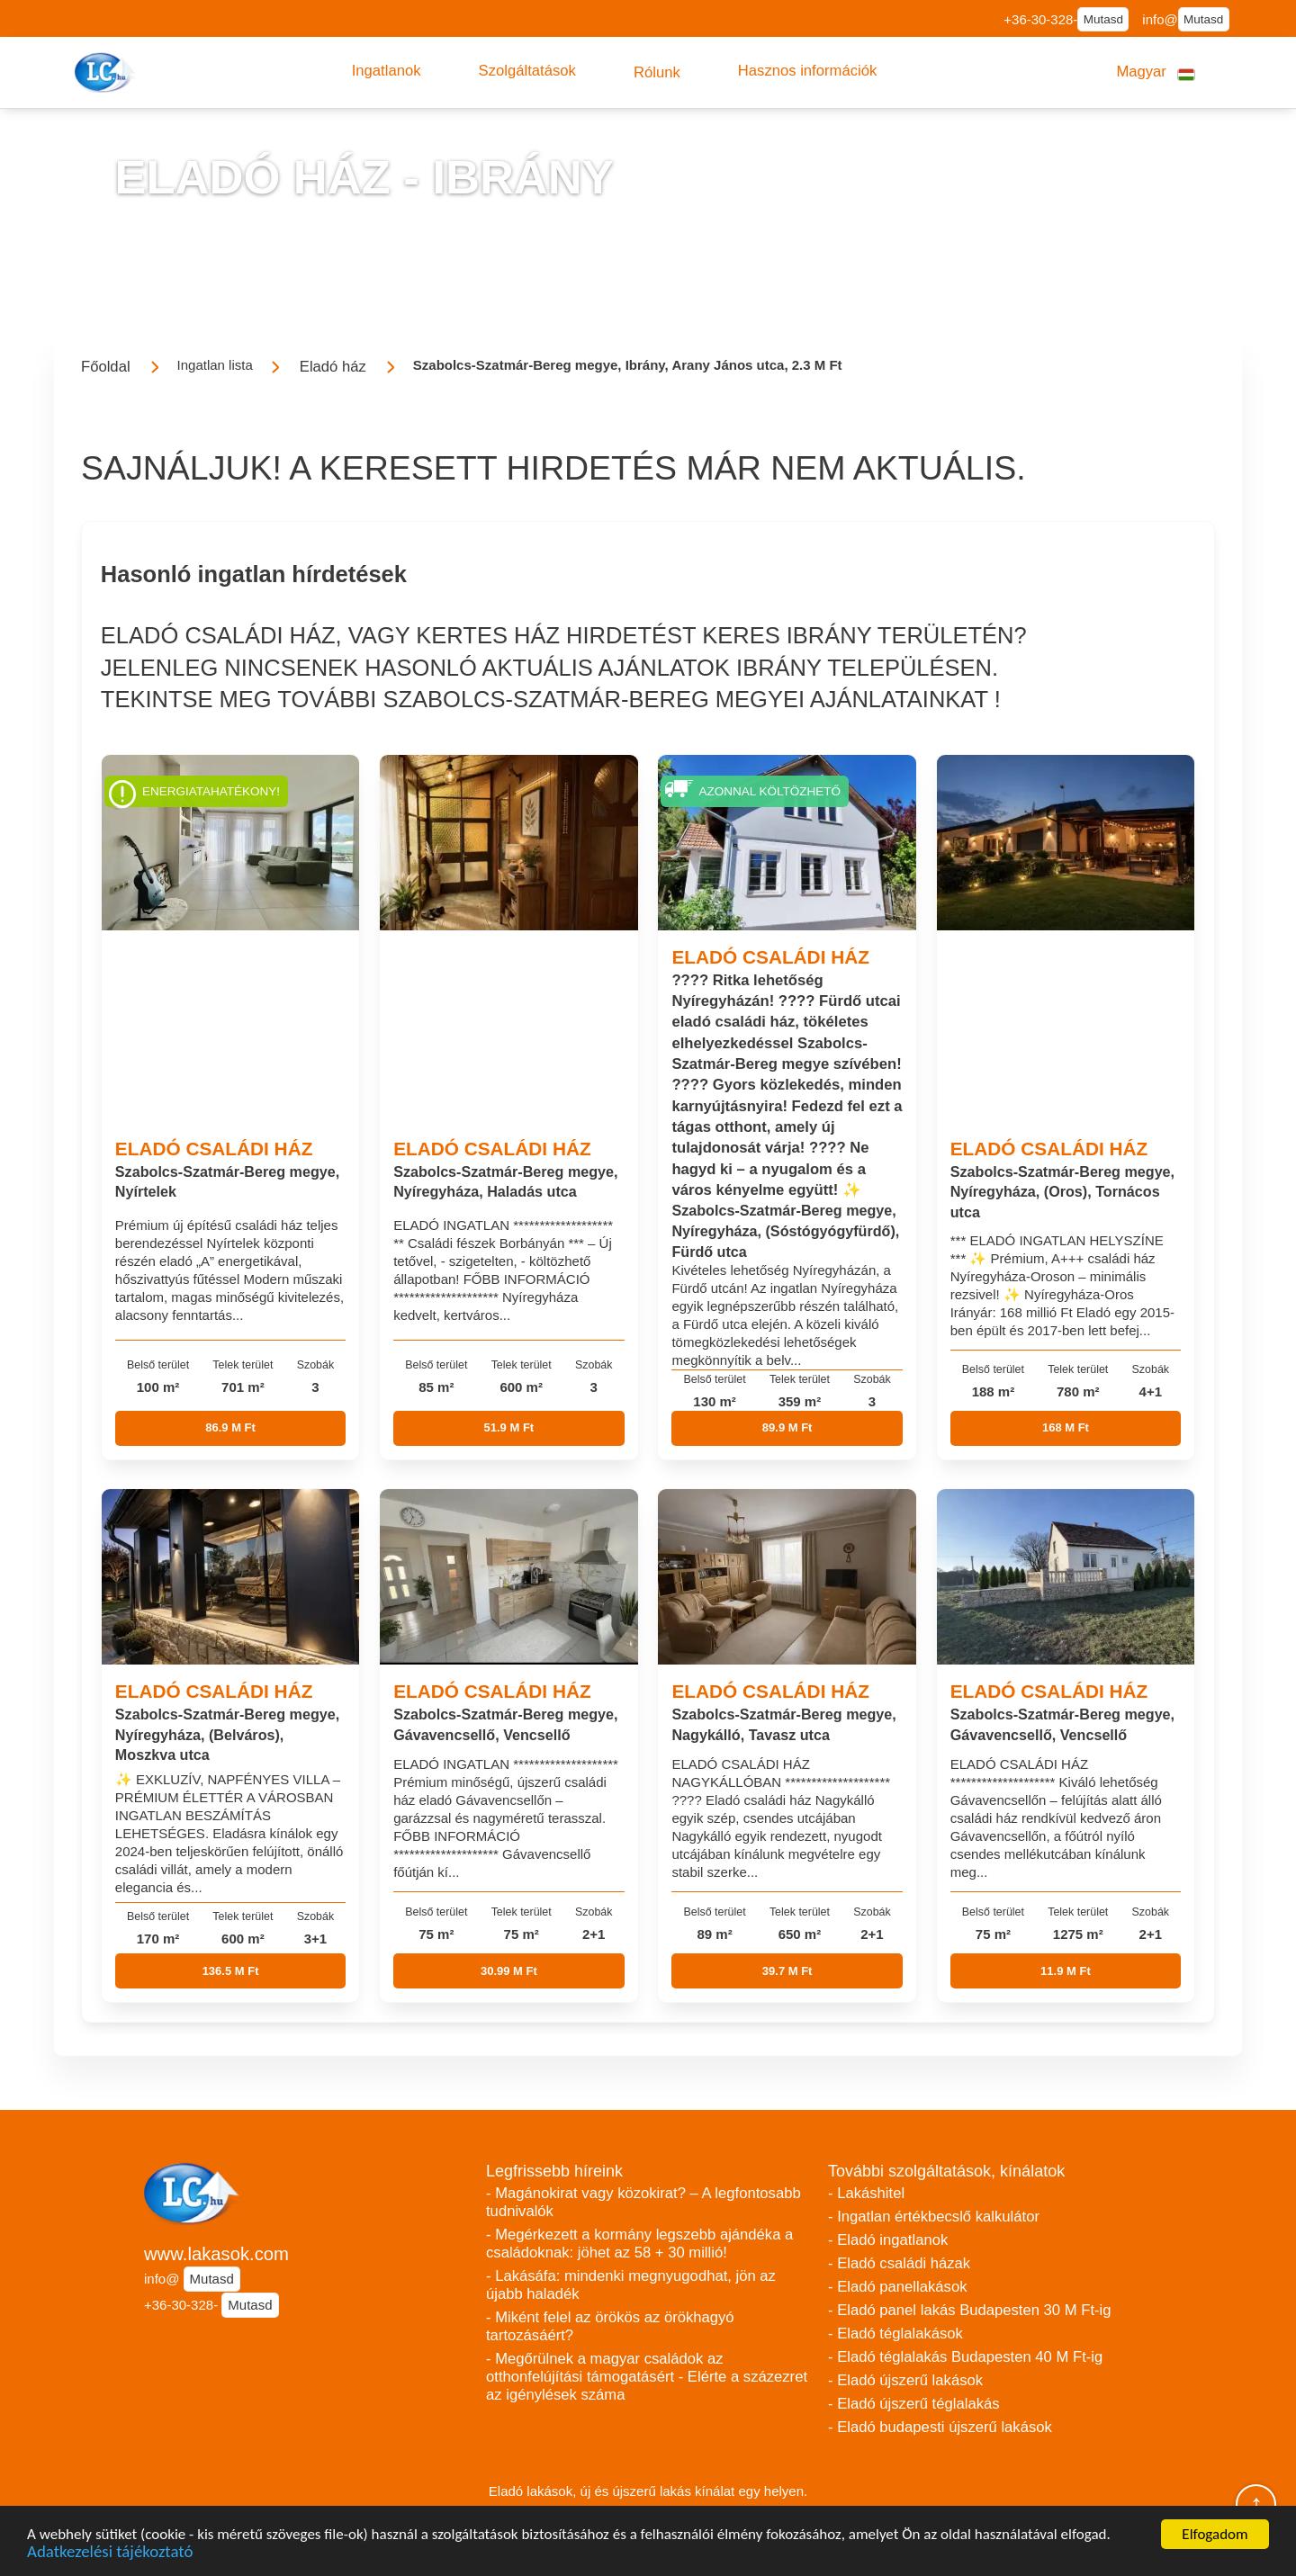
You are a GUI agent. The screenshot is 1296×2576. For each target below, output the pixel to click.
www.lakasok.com (216, 2254)
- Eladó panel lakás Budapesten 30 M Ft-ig (970, 2310)
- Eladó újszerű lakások (905, 2380)
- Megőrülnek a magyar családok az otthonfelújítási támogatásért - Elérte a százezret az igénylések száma (646, 2376)
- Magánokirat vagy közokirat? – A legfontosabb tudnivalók (643, 2202)
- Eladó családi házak (899, 2263)
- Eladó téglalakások (895, 2333)
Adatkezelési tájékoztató (110, 2553)
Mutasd (1103, 19)
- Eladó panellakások (898, 2286)
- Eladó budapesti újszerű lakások (940, 2427)
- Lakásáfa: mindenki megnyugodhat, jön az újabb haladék (631, 2284)
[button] (386, 71)
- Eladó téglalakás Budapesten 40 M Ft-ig (965, 2356)
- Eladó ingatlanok (888, 2239)
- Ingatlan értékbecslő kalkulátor (934, 2216)
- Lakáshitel (866, 2193)
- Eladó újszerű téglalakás (914, 2403)
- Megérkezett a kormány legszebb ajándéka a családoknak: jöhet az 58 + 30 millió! (639, 2243)
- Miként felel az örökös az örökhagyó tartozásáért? (610, 2326)
